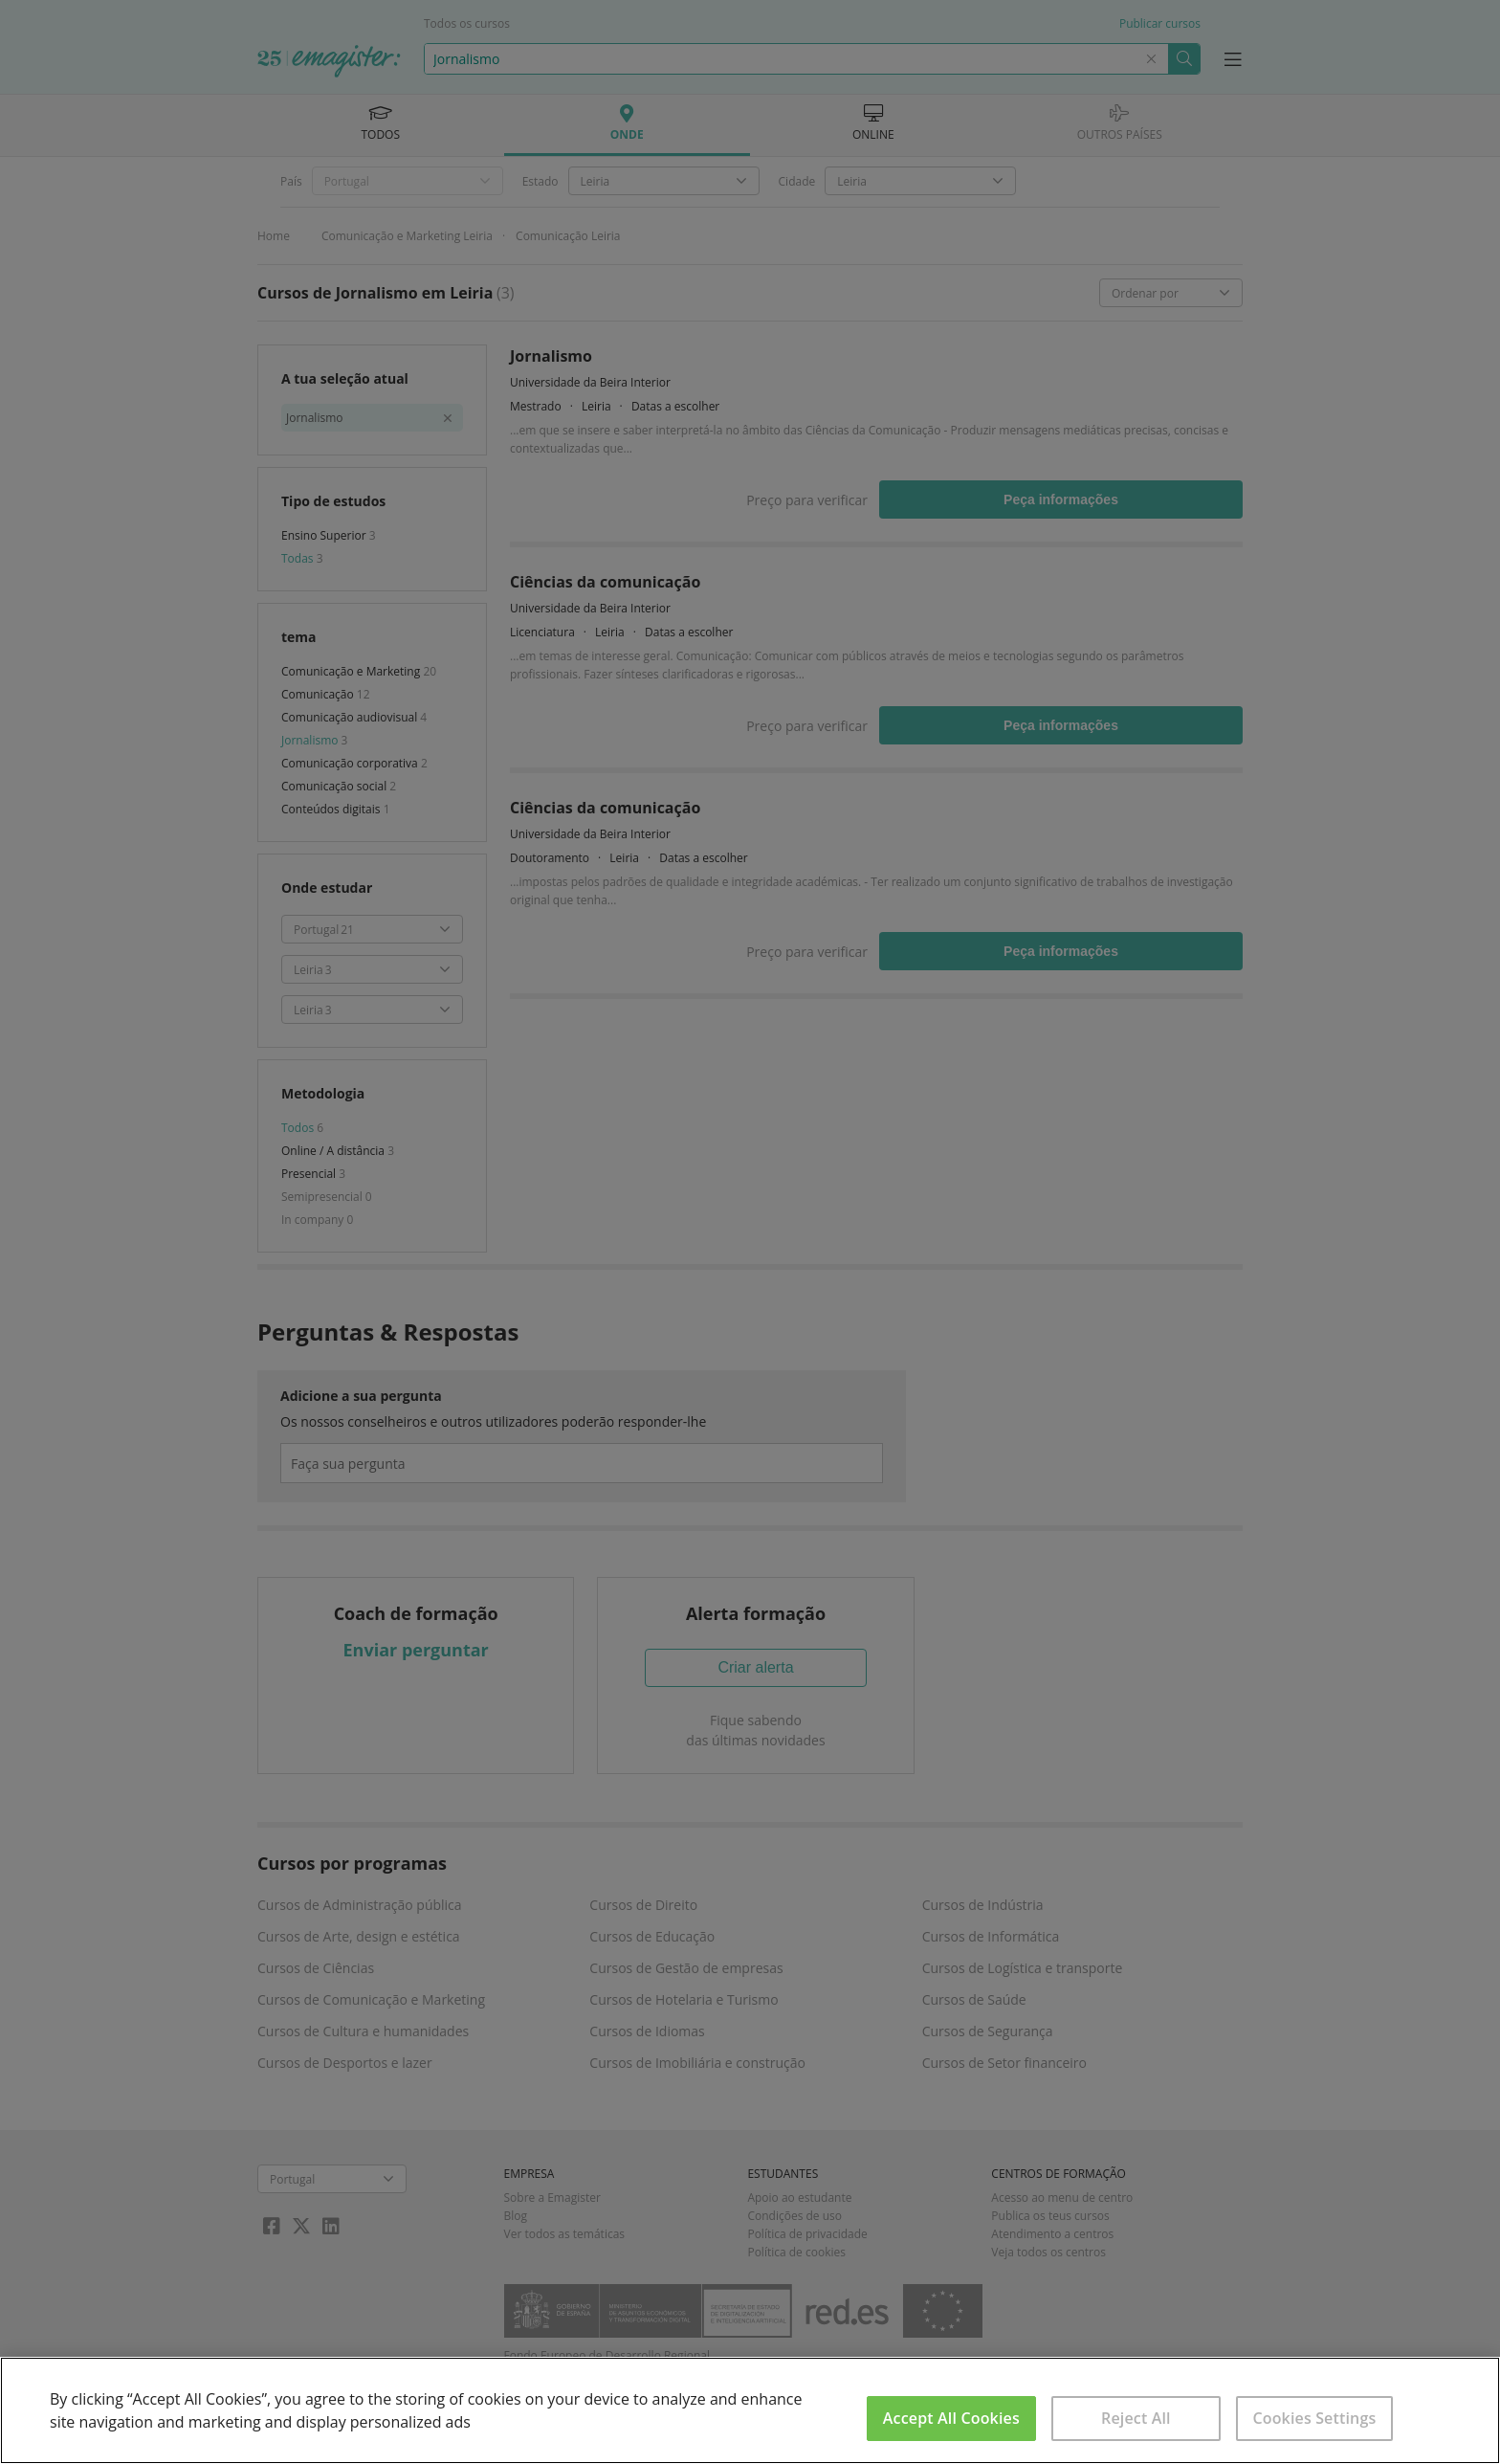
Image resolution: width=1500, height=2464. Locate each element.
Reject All (1136, 2418)
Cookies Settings (1314, 2418)
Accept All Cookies (951, 2418)
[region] (750, 2410)
